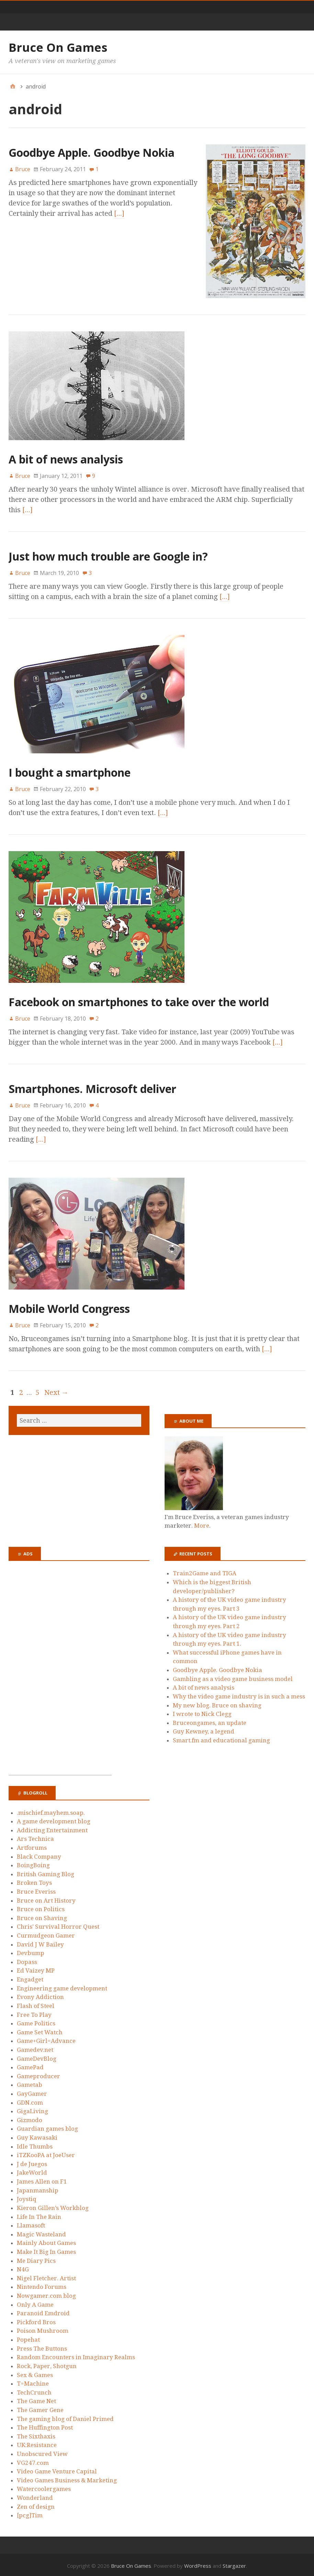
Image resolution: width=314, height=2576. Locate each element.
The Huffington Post (45, 2424)
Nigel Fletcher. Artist (46, 2275)
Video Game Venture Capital (57, 2468)
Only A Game (35, 2301)
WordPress (197, 2563)
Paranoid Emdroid (43, 2310)
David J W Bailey (40, 1941)
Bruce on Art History (46, 1897)
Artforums (32, 1845)
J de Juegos (32, 2161)
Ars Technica (35, 1836)
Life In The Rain (39, 2214)
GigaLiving (32, 2108)
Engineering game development (62, 1985)
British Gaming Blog (45, 1871)
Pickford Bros (36, 2319)
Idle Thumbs (35, 2143)
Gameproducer (38, 2073)
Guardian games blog (47, 2126)
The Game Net (36, 2398)
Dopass (27, 1959)
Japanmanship (37, 2187)
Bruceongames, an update (209, 1720)
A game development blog (53, 1818)
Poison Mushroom (42, 2328)
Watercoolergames (44, 2486)
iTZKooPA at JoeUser (46, 2152)
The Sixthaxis (36, 2433)
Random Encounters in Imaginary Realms (76, 2354)
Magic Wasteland (41, 2231)
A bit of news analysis (66, 456)
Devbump (30, 1950)
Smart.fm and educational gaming (221, 1737)
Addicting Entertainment (52, 1827)
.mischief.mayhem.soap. (51, 1810)
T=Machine (33, 2380)
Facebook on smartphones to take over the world (139, 999)
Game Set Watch (40, 2029)
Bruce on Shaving (42, 1915)
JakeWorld (32, 2170)
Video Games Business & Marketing (67, 2477)
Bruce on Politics (41, 1906)
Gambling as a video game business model (233, 1676)
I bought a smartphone (70, 769)
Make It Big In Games (46, 2249)
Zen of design (36, 2504)
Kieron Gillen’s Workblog (53, 2205)
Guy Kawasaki (37, 2134)
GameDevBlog (36, 2055)
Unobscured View (42, 2451)
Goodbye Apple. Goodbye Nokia (92, 152)
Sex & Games (35, 2372)
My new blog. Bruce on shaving (217, 1702)
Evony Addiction (40, 1994)
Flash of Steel (35, 2003)
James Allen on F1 (42, 2178)
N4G (23, 2266)
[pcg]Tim (30, 2512)
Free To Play (34, 2012)
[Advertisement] (60, 1670)
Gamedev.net (35, 2047)
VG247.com (33, 2460)
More (201, 1523)
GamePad (30, 2064)
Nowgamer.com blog (46, 2293)
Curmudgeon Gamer (46, 1932)
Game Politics (36, 2020)
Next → (56, 1390)
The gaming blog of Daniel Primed (65, 2416)
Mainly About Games (46, 2240)
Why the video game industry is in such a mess (239, 1693)
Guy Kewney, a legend (203, 1729)
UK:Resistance (37, 2442)
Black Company (39, 1853)
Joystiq (26, 2196)
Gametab (29, 2082)
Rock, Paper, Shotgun (47, 2363)
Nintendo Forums (41, 2284)
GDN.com (30, 2099)
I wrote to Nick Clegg (202, 1711)
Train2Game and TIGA (204, 1570)
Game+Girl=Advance (46, 2038)
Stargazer (234, 2563)
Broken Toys (34, 1880)
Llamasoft (31, 2222)
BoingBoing (33, 1862)
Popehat (28, 2336)
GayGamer (32, 2090)
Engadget (30, 1976)
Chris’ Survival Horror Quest (58, 1924)
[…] (70, 213)
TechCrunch (34, 2389)
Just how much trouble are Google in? (108, 553)
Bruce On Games (58, 47)
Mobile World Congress (69, 1305)
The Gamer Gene (40, 2407)
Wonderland (35, 2495)
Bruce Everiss (36, 1888)
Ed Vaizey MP (36, 1968)
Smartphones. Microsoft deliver (92, 1086)
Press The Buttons (42, 2345)
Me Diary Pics (36, 2258)
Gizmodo (29, 2117)
